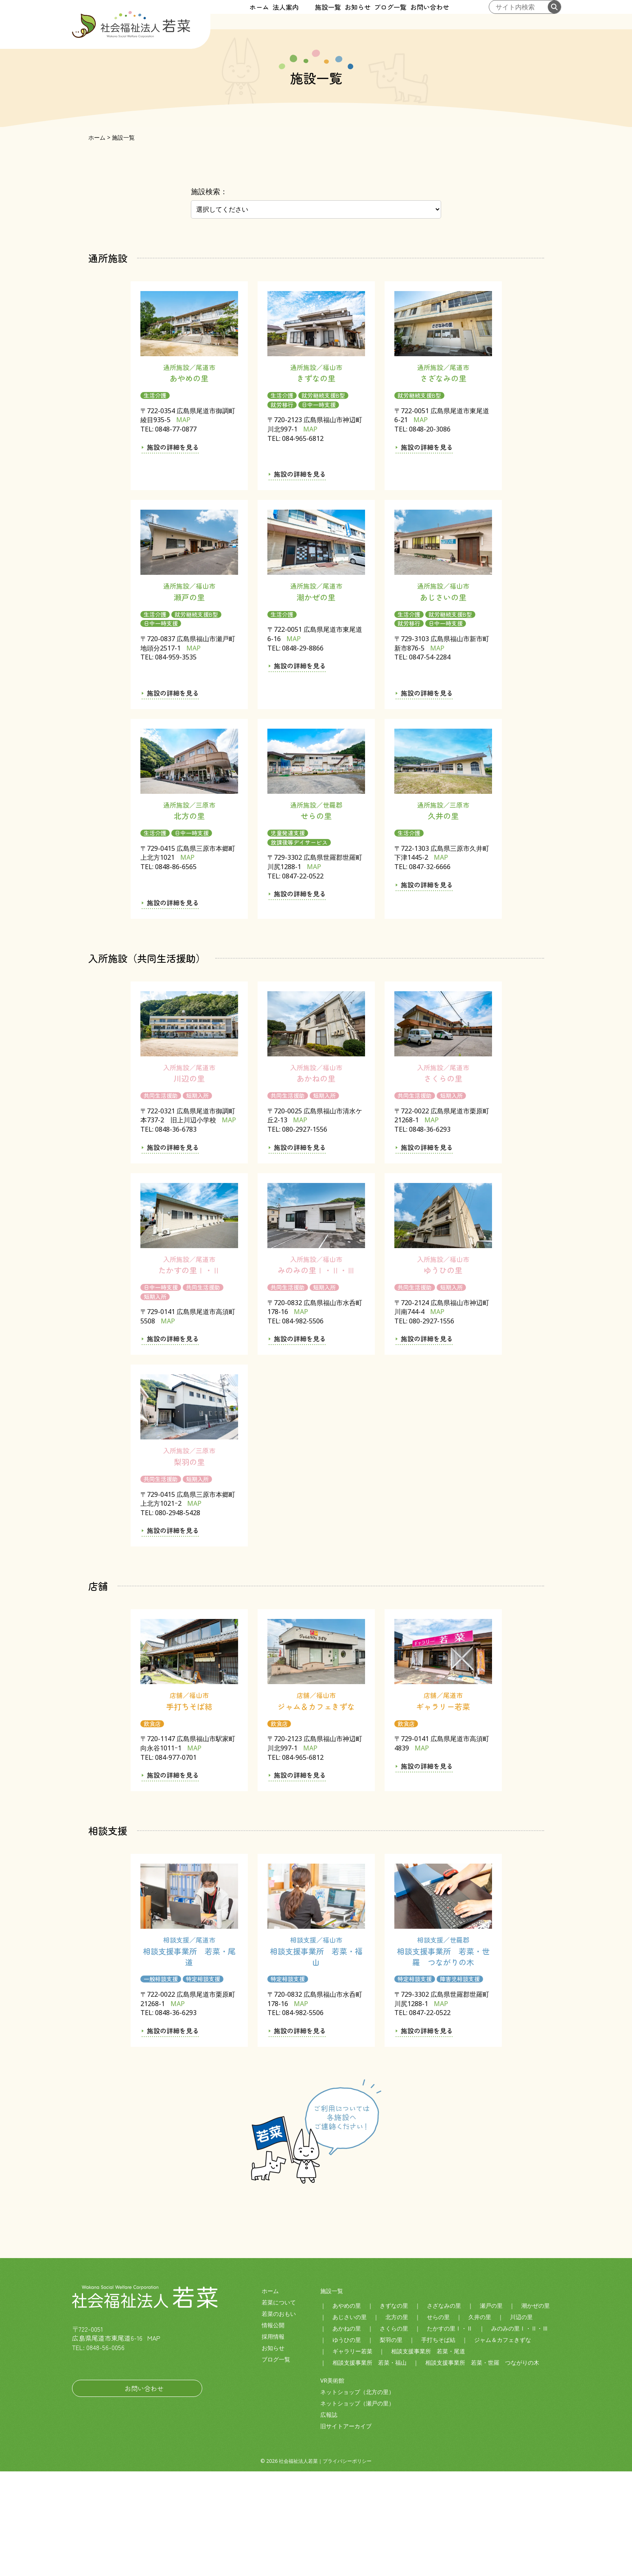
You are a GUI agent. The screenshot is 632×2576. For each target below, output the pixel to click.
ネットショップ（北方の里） (357, 2496)
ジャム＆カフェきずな (502, 2444)
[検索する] (554, 14)
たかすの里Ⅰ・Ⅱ (449, 2433)
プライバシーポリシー (347, 2565)
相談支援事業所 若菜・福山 (369, 2467)
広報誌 (328, 2519)
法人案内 (271, 15)
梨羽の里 (391, 2444)
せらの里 (438, 2421)
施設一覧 (315, 15)
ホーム (230, 15)
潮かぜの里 (535, 2410)
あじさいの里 (349, 2421)
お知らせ (359, 15)
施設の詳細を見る (173, 551)
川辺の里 (521, 2421)
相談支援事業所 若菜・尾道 (428, 2456)
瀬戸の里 (491, 2410)
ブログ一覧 (405, 15)
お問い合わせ (459, 15)
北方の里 (396, 2421)
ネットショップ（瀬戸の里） (357, 2508)
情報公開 (273, 2430)
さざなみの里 (444, 2410)
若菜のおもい (279, 2418)
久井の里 (479, 2421)
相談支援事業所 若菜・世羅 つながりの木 (482, 2467)
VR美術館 (332, 2485)
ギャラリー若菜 (352, 2456)
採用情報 (273, 2441)
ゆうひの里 (346, 2444)
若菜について (279, 2407)
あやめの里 (346, 2410)
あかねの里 (346, 2433)
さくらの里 (394, 2433)
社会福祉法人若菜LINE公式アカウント (104, 2469)
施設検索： (209, 296)
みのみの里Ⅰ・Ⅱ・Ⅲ (519, 2433)
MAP (183, 524)
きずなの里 (394, 2410)
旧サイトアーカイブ (346, 2530)
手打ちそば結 (438, 2444)
